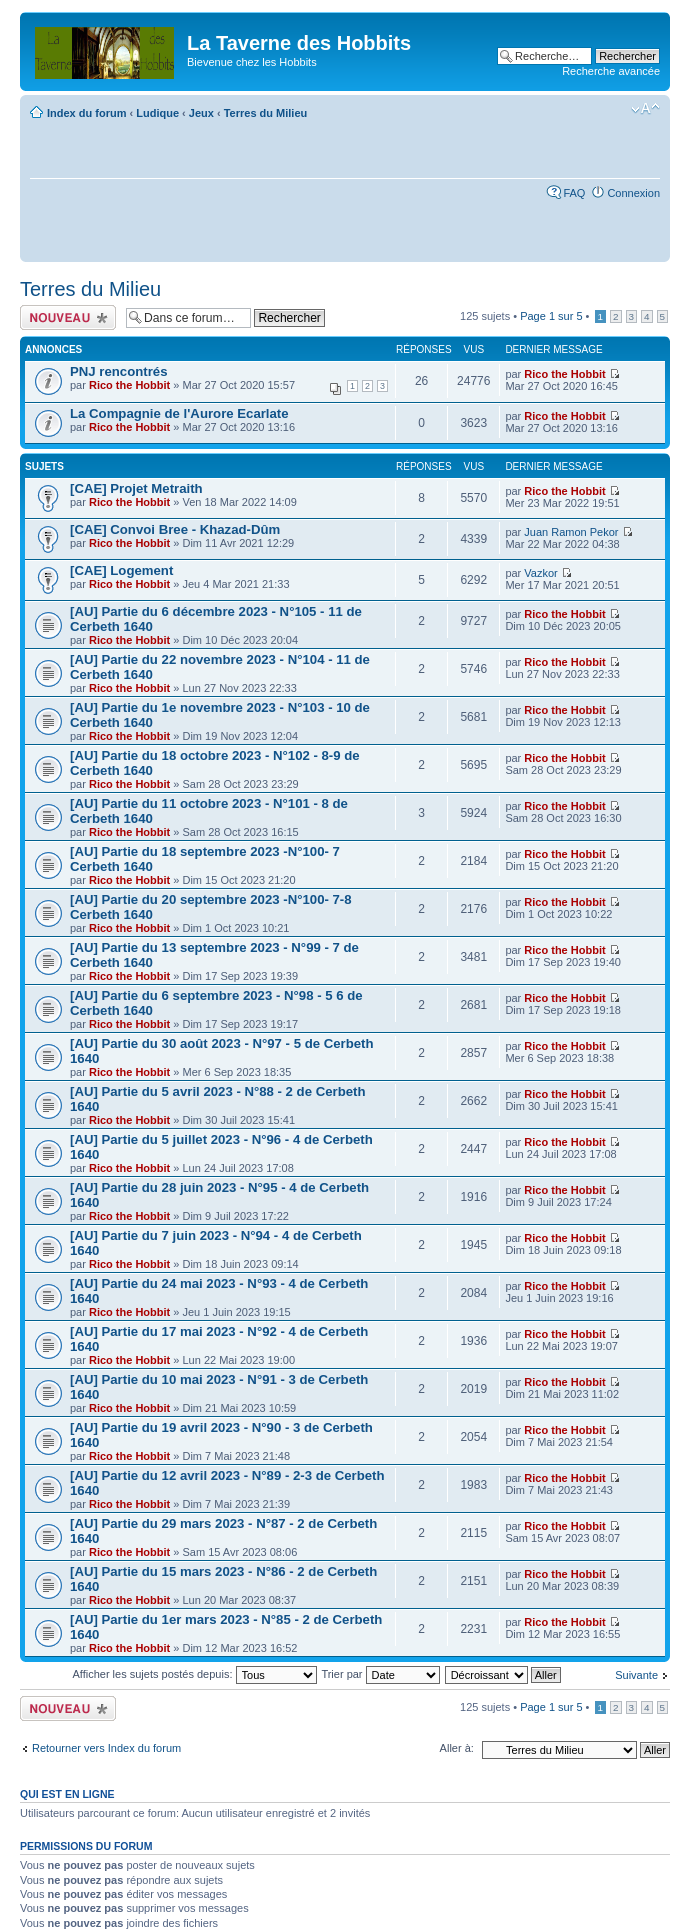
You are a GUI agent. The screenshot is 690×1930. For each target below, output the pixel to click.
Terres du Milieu (266, 113)
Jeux (201, 113)
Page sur (551, 316)
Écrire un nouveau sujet (68, 317)
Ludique (157, 113)
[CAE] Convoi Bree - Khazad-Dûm (175, 529)
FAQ (574, 193)
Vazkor (540, 573)
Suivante (636, 1675)
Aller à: (457, 1748)
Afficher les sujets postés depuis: (194, 1674)
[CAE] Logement (121, 570)
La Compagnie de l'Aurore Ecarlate (179, 413)
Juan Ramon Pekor (571, 532)
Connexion (633, 193)
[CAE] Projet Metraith (136, 488)
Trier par (380, 1674)
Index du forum (86, 113)
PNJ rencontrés (118, 371)
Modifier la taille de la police (645, 109)
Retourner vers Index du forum (106, 1748)
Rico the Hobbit (129, 385)
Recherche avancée (611, 71)
